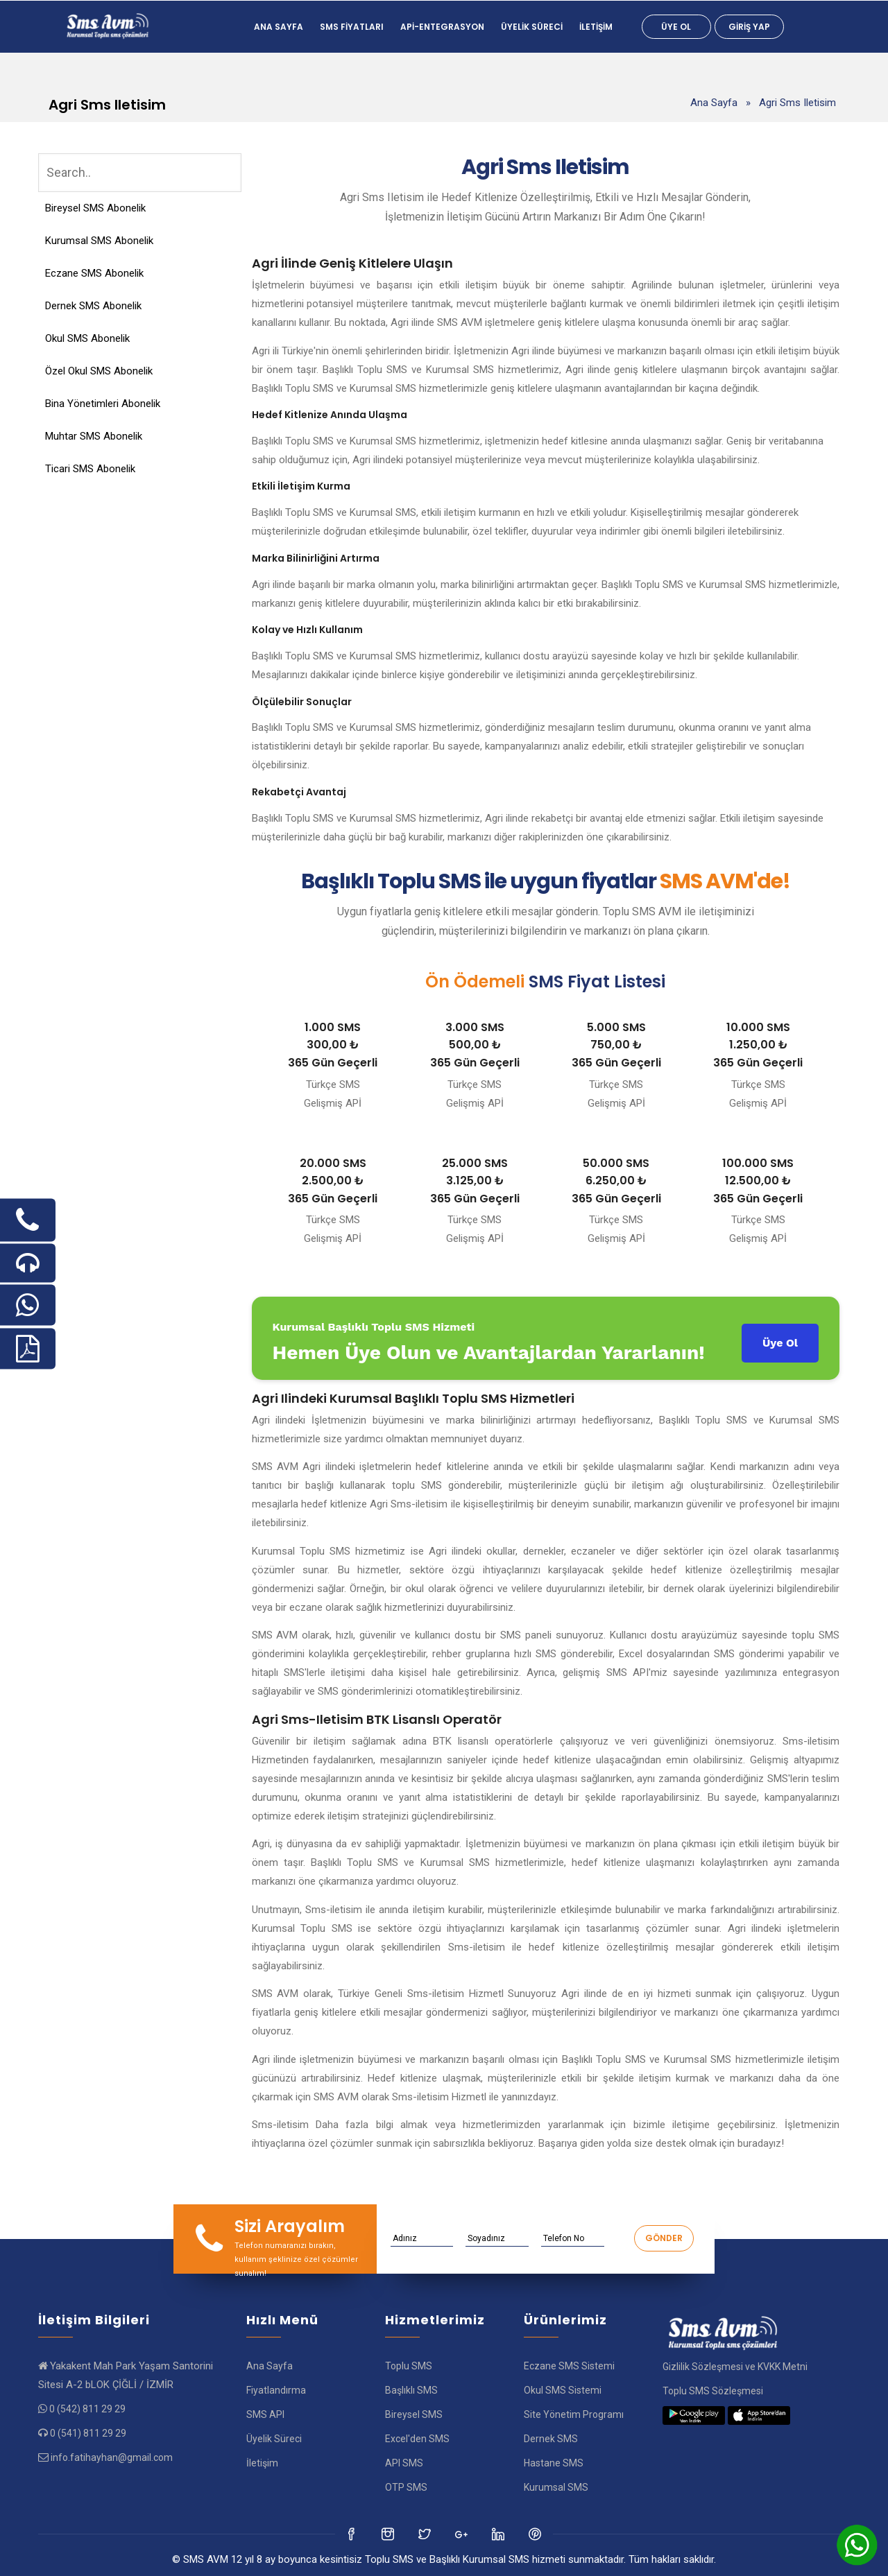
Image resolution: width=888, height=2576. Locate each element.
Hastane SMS (553, 2463)
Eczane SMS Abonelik (94, 273)
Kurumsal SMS (556, 2487)
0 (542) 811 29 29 (87, 2408)
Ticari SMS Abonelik (90, 469)
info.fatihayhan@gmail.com (112, 2457)
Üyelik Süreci (532, 27)
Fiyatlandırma (276, 2390)
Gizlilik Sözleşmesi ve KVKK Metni (735, 2366)
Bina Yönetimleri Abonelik (102, 403)
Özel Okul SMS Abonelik (99, 371)
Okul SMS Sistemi (562, 2390)
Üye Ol (676, 27)
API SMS (404, 2463)
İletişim (596, 27)
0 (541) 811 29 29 (88, 2433)
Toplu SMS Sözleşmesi (713, 2390)
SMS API (265, 2414)
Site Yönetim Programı (574, 2414)
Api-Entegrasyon (442, 27)
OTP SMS (406, 2487)
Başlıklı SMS (411, 2390)
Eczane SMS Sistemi (569, 2365)
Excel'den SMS (417, 2438)
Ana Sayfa (278, 27)
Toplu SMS (408, 2365)
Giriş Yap (749, 27)
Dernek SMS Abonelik (93, 306)
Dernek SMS (551, 2438)
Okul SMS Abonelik (87, 338)
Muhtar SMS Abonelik (93, 436)
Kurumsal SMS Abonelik (99, 240)
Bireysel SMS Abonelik (95, 208)
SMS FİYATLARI (352, 27)
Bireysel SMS (414, 2414)
